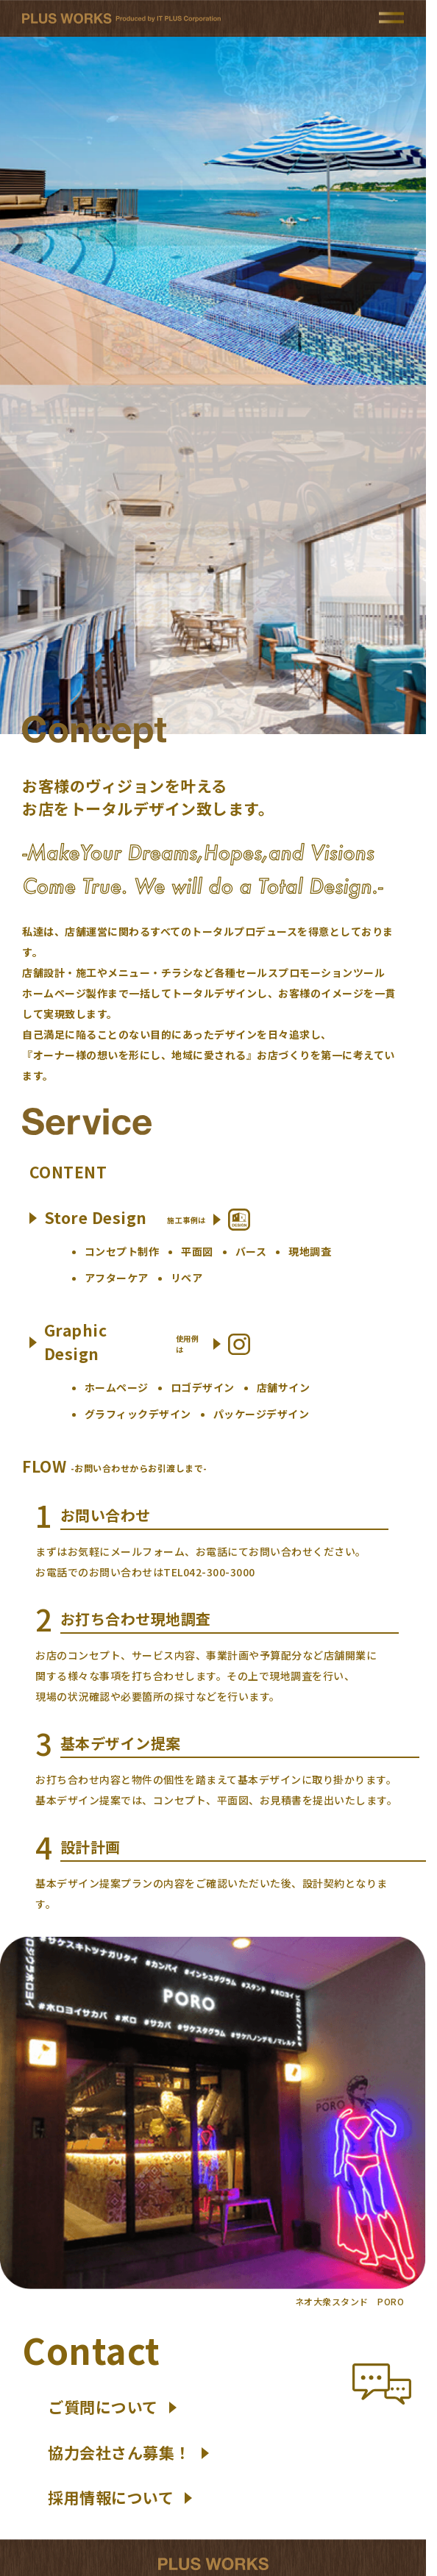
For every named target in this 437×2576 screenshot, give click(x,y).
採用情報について (120, 2497)
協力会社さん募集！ (128, 2452)
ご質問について (112, 2407)
